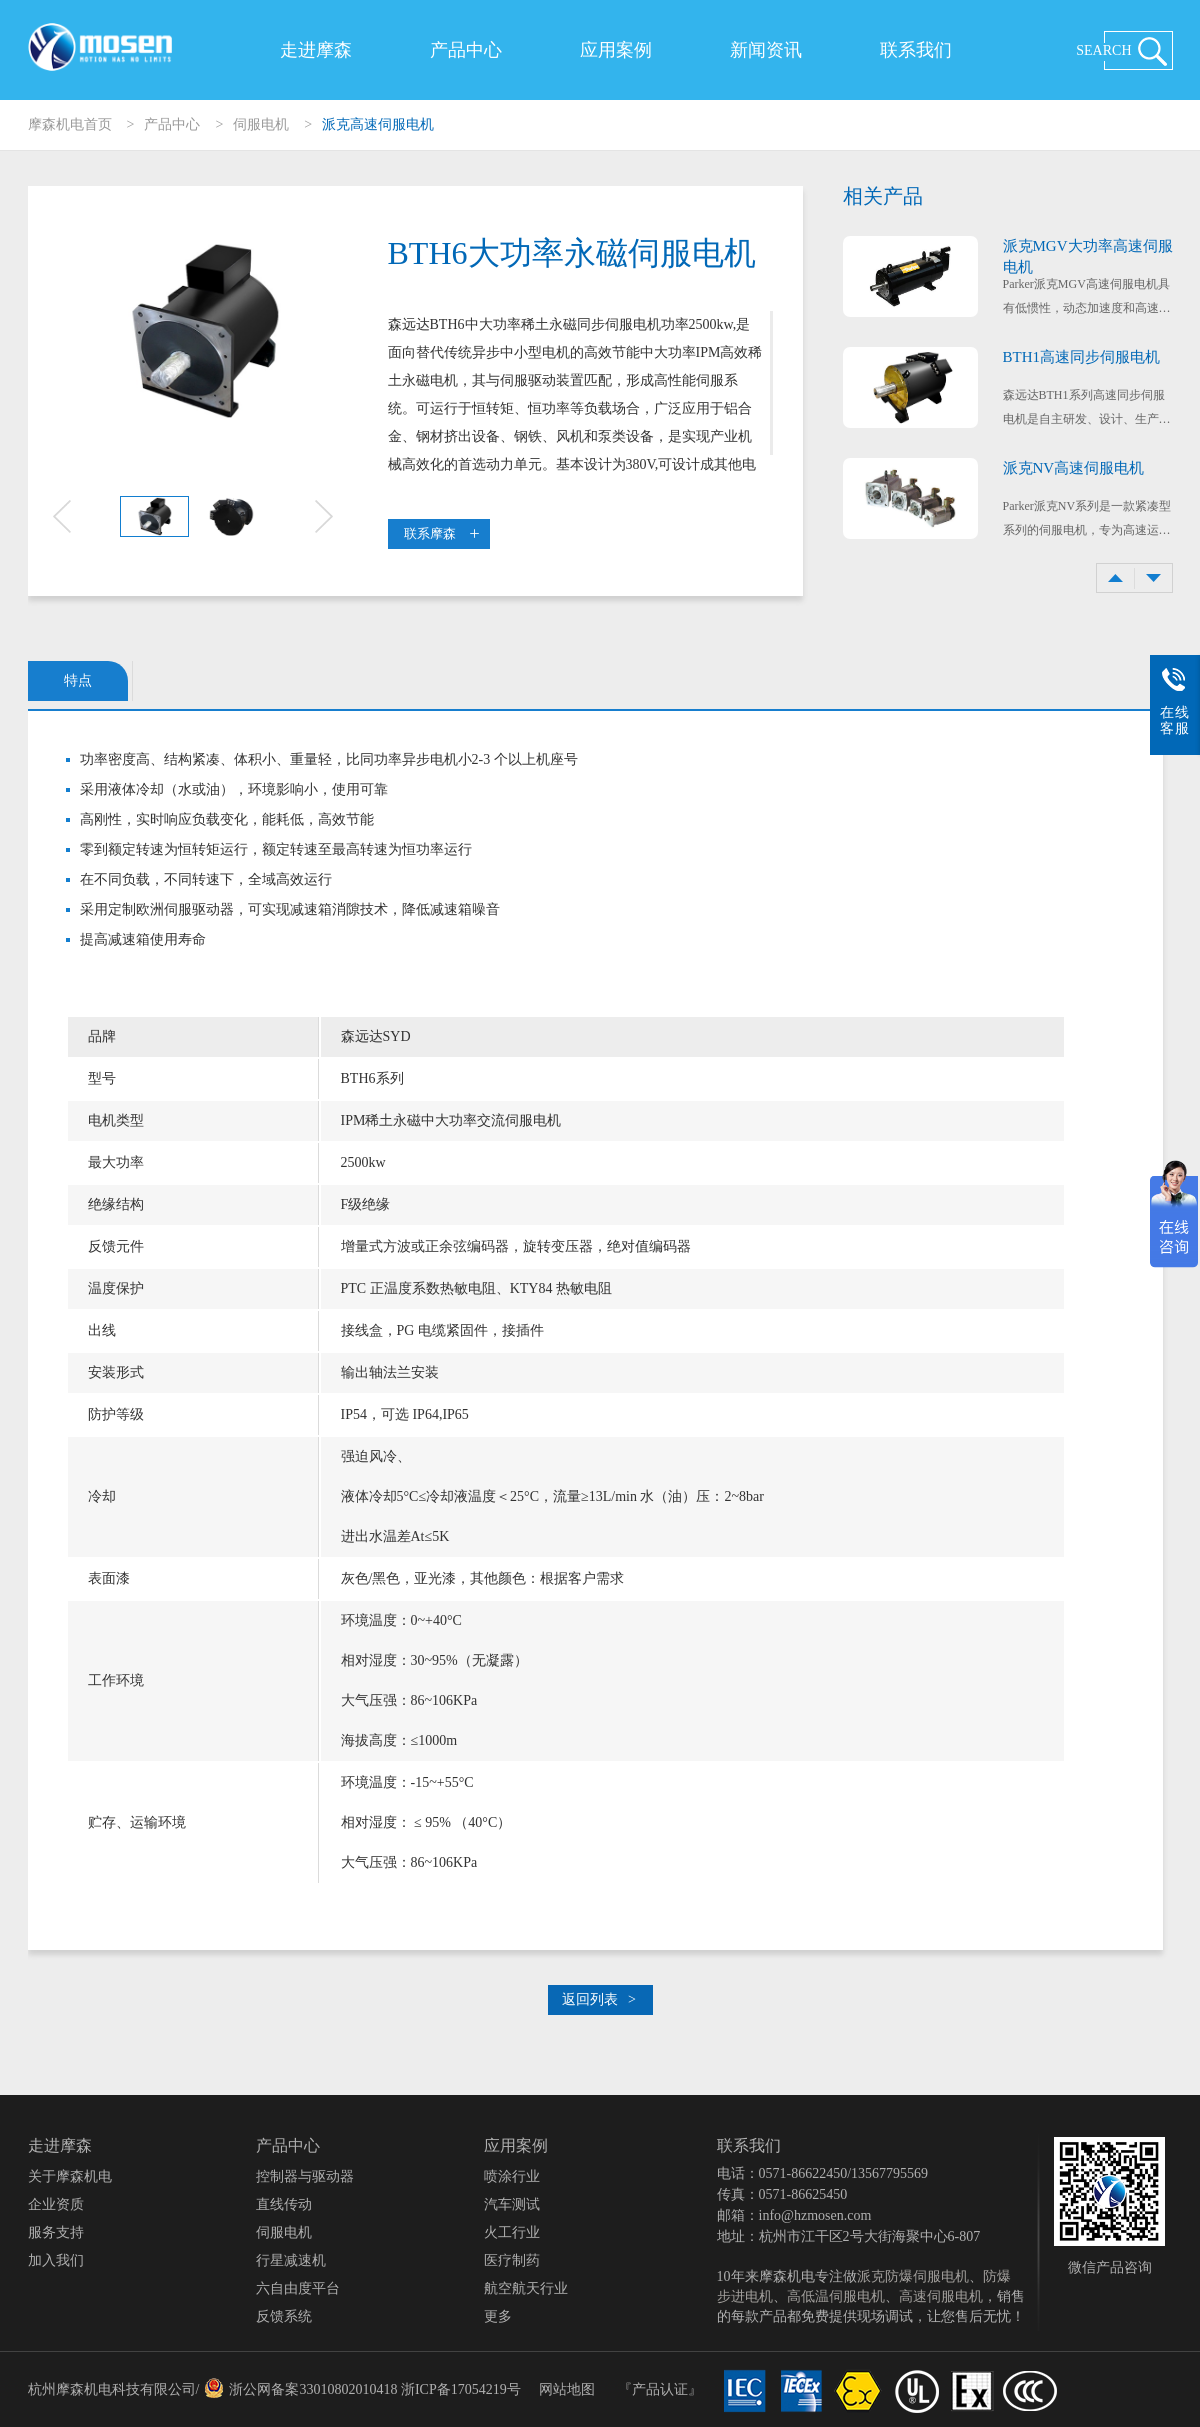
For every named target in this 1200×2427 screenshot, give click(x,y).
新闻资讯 (766, 50)
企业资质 (56, 2204)
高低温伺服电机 (836, 2296)
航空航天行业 (526, 2288)
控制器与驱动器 (305, 2176)
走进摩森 (316, 50)
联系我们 (916, 50)
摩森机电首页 (70, 124)
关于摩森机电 (70, 2176)
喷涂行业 (512, 2176)
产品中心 (466, 50)
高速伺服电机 (941, 2296)
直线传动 (284, 2204)
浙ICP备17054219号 (461, 2389)
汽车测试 (512, 2204)
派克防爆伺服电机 (913, 2276)
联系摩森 (441, 533)
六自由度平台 (298, 2288)
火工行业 (512, 2232)
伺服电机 (261, 124)
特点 (78, 680)
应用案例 (616, 50)
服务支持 (56, 2232)
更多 (498, 2316)
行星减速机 (291, 2260)
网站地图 (567, 2389)
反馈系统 (284, 2316)
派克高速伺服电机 (378, 124)
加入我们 (56, 2260)
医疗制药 (512, 2260)
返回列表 (599, 1999)
